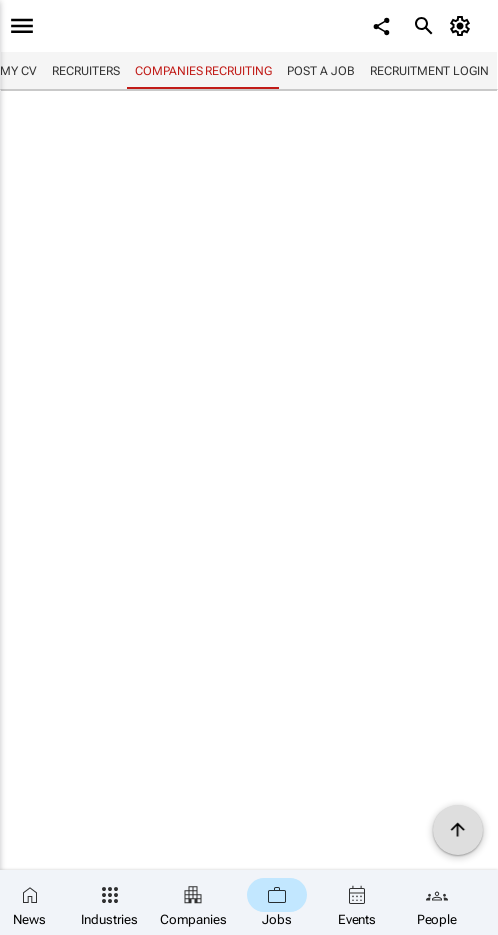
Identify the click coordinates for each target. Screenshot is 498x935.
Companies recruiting (203, 71)
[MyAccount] (463, 26)
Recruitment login (429, 71)
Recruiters (85, 71)
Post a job (320, 71)
